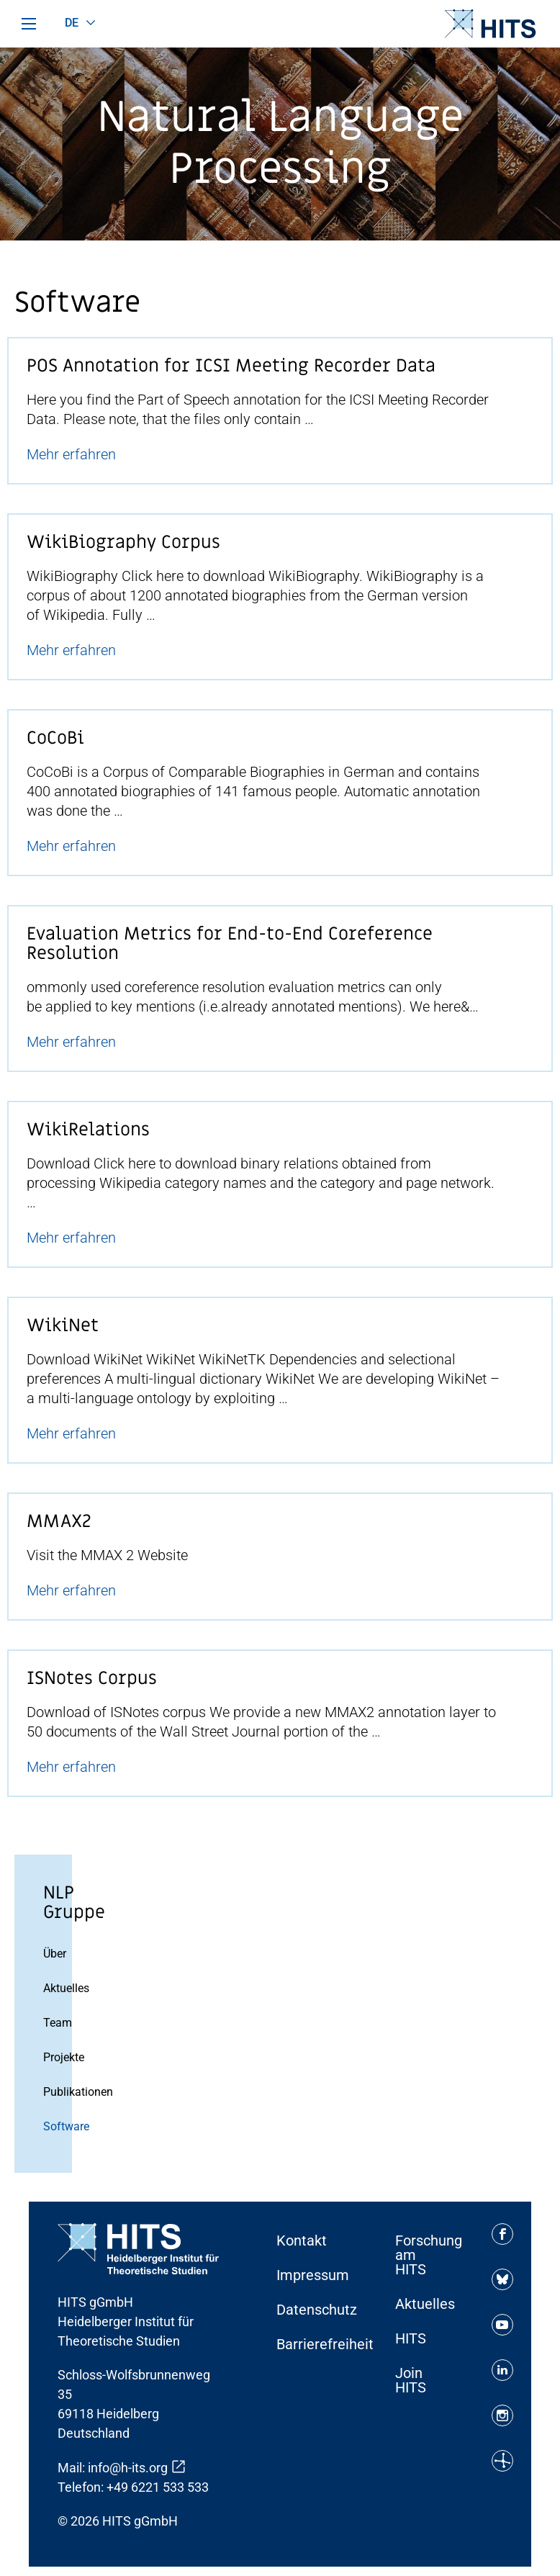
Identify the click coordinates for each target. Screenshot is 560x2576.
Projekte (54, 2057)
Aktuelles (54, 1988)
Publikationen (54, 2092)
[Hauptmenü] (29, 24)
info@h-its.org (128, 2467)
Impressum (310, 2275)
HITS (410, 2338)
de (72, 23)
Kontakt (301, 2240)
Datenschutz (310, 2309)
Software (54, 2126)
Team (54, 2023)
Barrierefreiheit (310, 2344)
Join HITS (410, 2380)
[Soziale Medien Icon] (502, 2234)
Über (54, 1953)
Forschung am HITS (428, 2255)
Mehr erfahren (71, 454)
